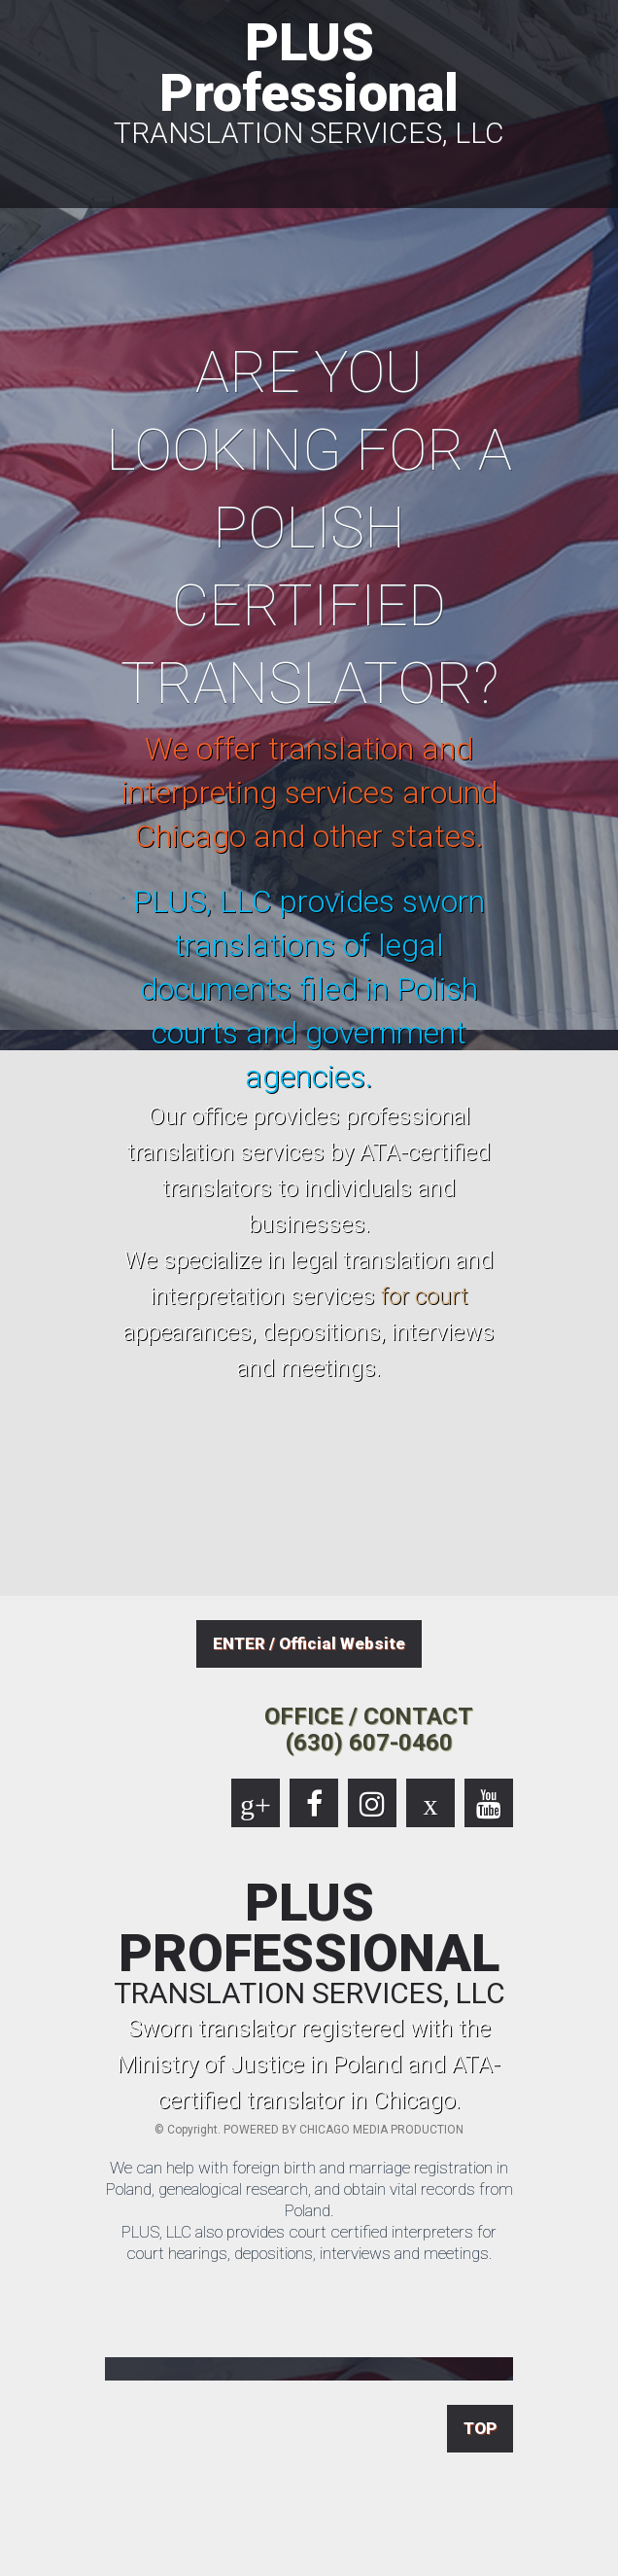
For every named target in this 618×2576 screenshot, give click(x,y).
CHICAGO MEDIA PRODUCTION (381, 2129)
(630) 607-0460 (369, 1742)
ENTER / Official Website (309, 1643)
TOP (480, 2428)
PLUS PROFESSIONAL (309, 1943)
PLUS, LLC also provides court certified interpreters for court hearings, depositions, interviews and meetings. (309, 2242)
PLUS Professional (309, 80)
